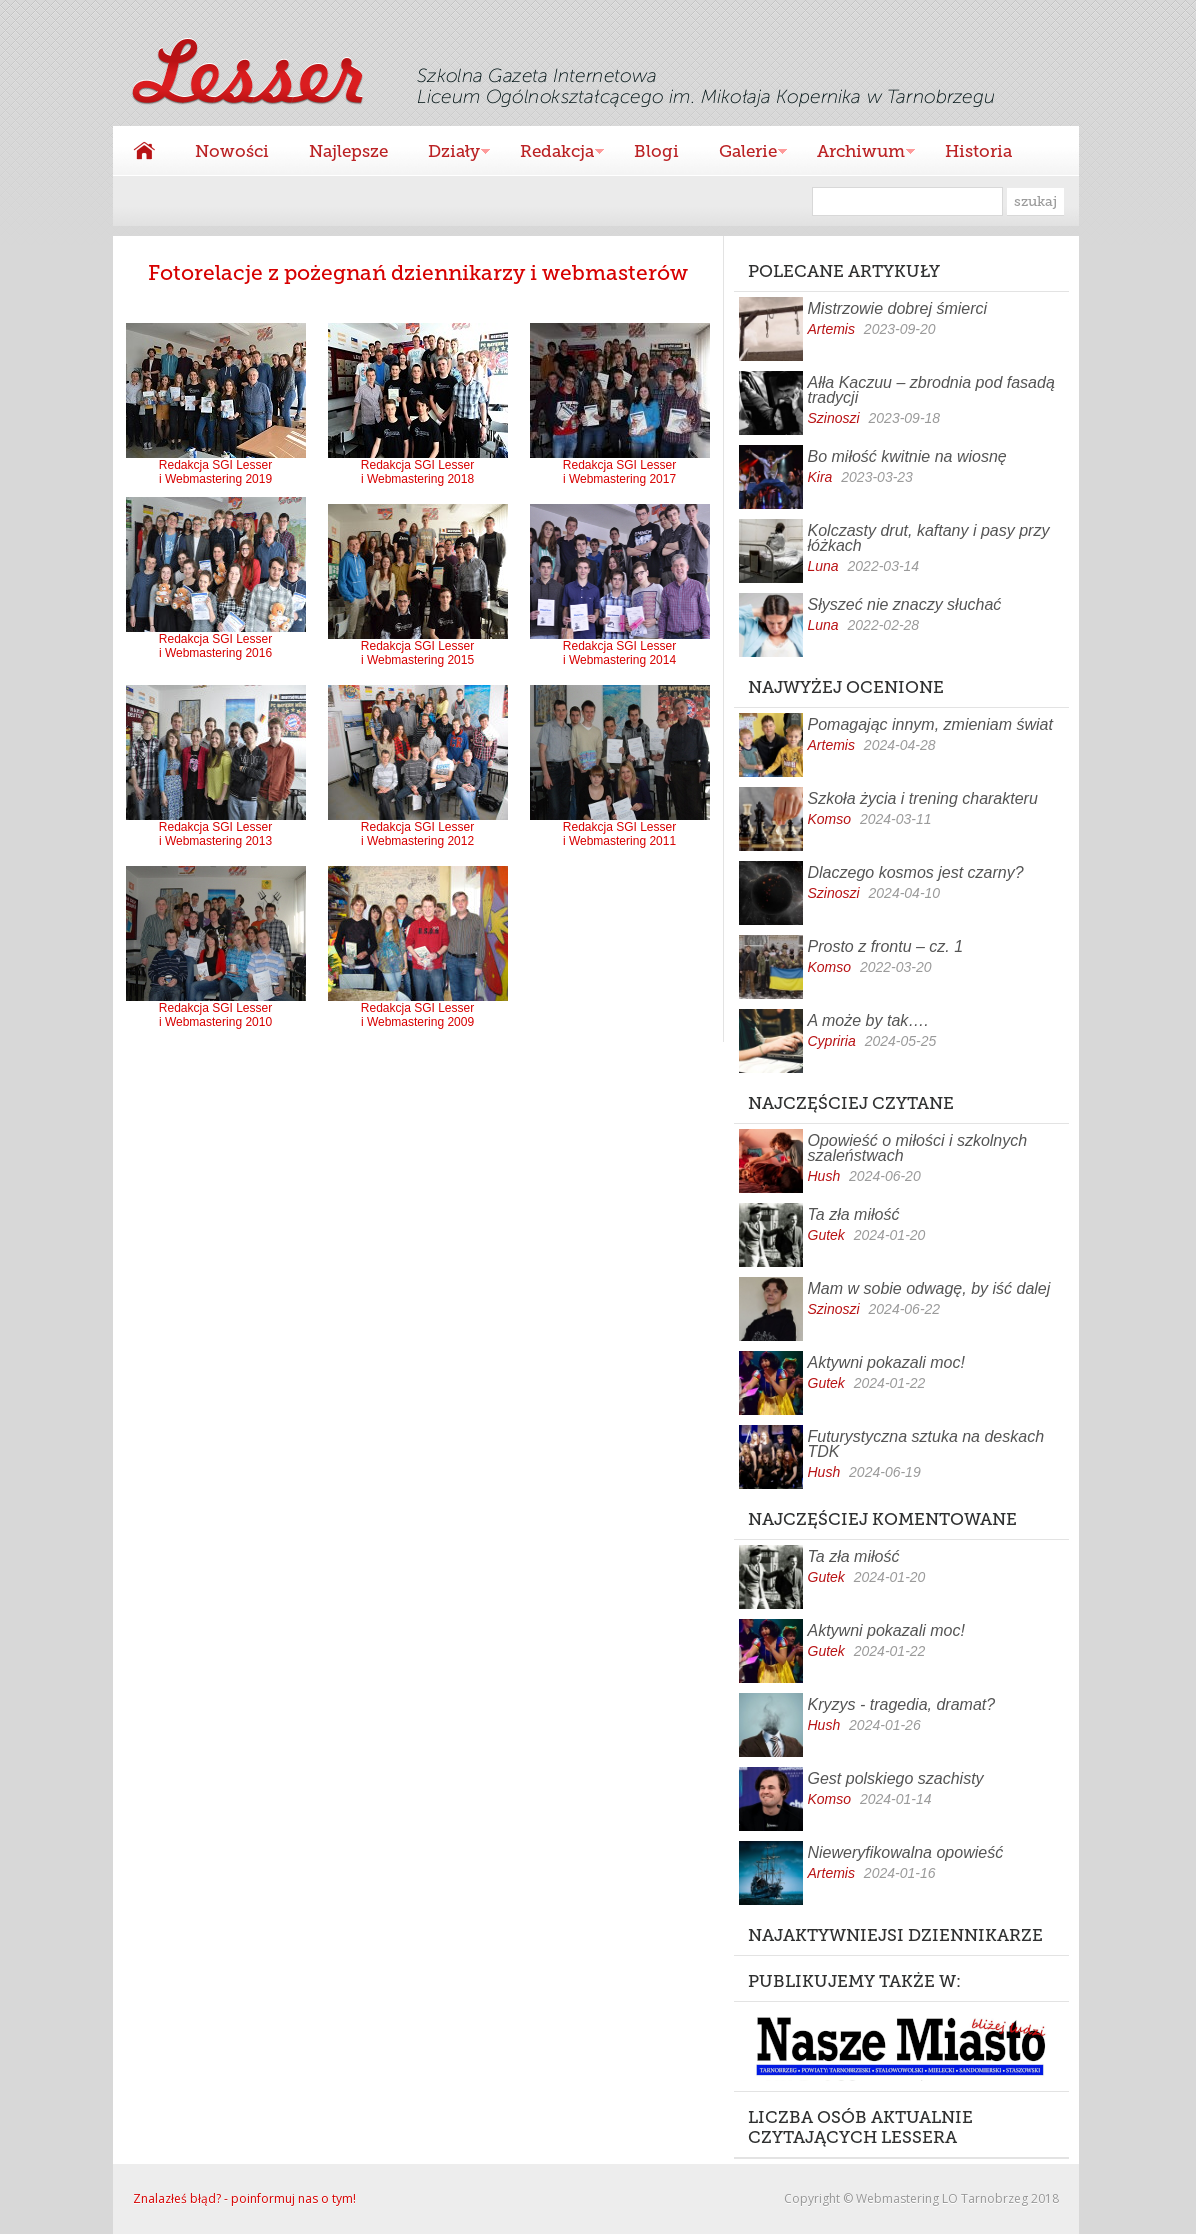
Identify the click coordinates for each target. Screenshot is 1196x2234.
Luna (823, 566)
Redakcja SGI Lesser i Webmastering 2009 (418, 1009)
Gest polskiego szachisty (896, 1778)
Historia (978, 151)
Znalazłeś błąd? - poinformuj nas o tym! (244, 2198)
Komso (830, 819)
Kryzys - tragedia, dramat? (902, 1704)
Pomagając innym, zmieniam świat (930, 724)
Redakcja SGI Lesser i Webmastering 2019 (216, 466)
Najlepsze (348, 151)
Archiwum (856, 153)
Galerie (743, 153)
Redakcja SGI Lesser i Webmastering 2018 (418, 466)
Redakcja (552, 153)
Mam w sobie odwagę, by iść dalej (929, 1288)
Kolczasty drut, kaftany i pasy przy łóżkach (929, 538)
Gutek (826, 1235)
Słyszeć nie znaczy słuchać (905, 604)
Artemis (831, 329)
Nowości (232, 151)
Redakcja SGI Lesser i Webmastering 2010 (216, 1009)
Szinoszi (834, 418)
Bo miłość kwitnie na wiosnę (907, 456)
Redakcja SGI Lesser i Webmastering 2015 (418, 647)
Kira (820, 477)
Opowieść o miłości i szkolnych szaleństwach (918, 1148)
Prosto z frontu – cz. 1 (886, 946)
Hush (824, 1176)
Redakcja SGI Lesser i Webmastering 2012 (418, 828)
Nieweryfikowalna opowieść (906, 1852)
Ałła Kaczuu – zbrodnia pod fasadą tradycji (931, 390)
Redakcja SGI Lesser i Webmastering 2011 (620, 828)
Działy (449, 153)
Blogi (656, 151)
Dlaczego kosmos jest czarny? (916, 872)
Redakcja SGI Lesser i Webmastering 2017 (620, 466)
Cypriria (832, 1041)
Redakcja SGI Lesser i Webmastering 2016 (216, 640)
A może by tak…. (868, 1020)
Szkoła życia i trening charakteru (923, 798)
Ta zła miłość (854, 1214)
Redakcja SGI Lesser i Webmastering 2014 (620, 647)
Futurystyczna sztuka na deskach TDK (926, 1444)
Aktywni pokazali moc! (886, 1362)
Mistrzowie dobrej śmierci (898, 308)
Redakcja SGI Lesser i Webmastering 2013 (216, 828)
